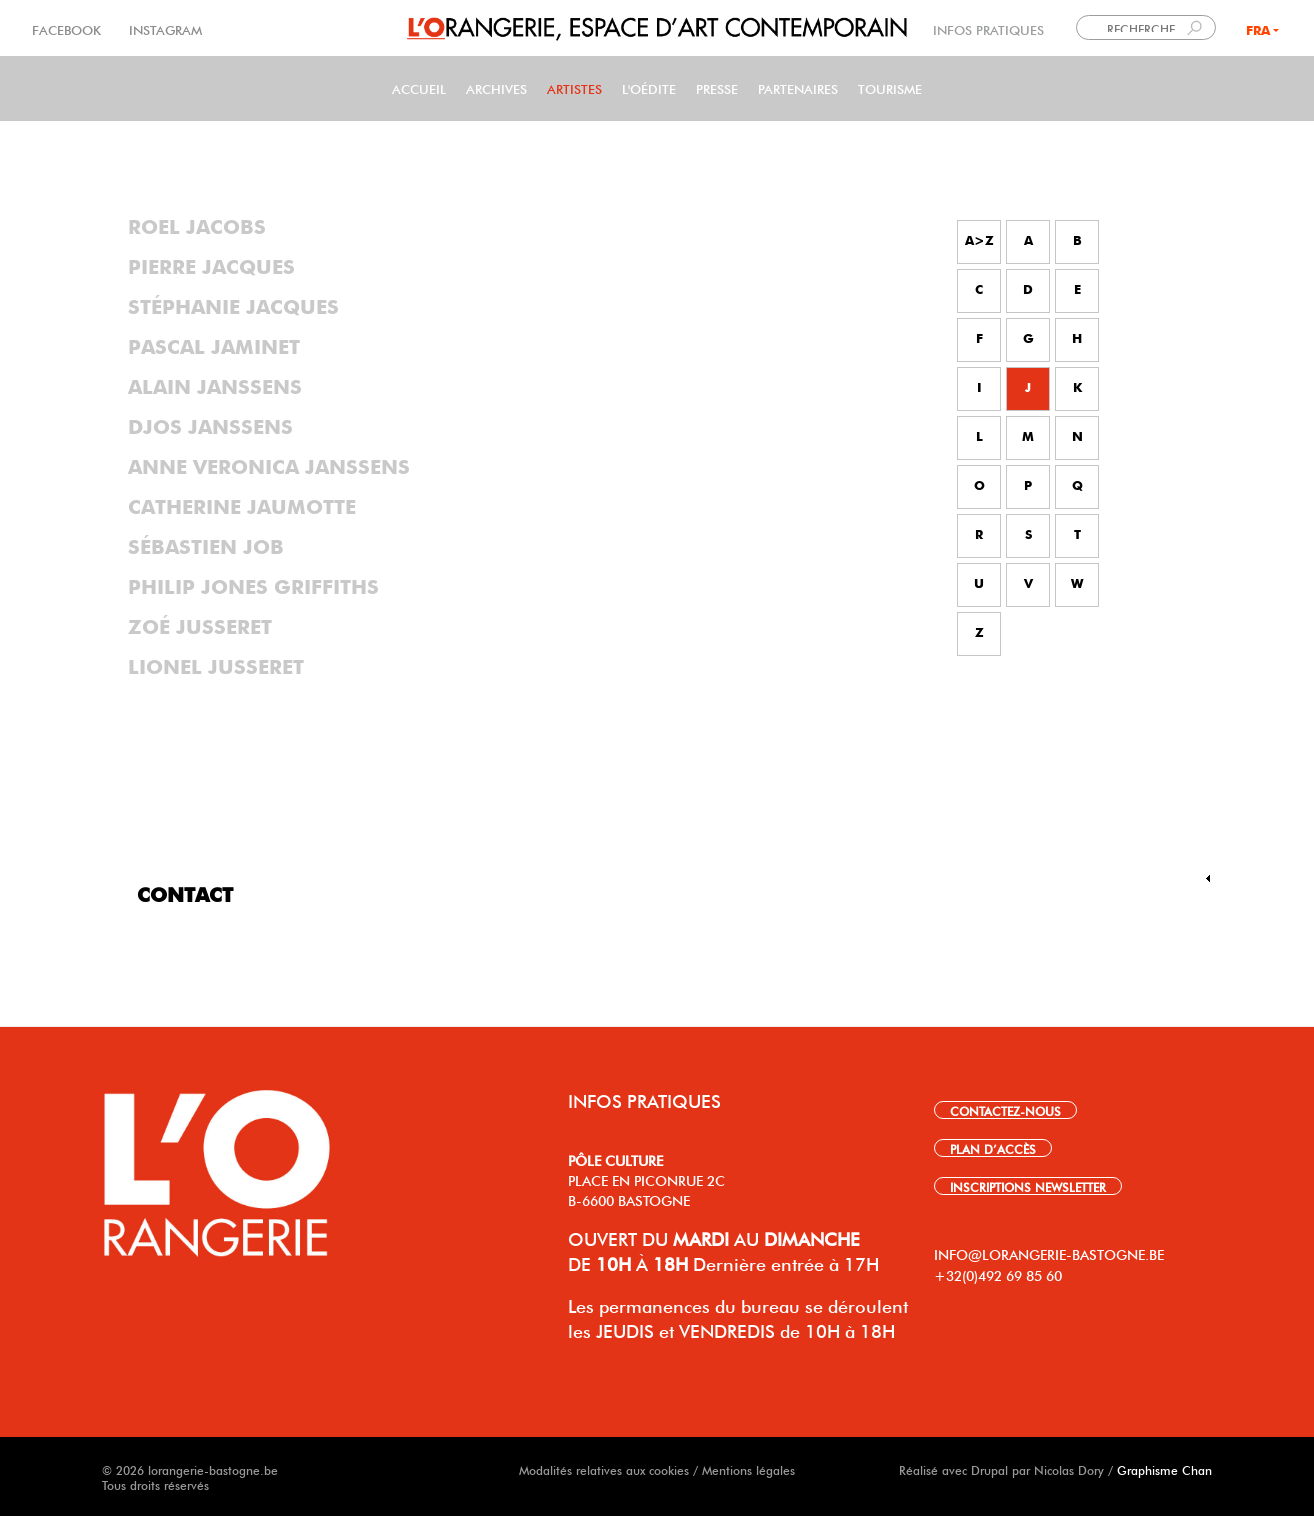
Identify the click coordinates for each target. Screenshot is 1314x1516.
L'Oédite (649, 87)
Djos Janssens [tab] (210, 428)
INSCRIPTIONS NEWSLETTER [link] (1028, 1186)
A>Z (979, 241)
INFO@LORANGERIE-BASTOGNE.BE (1049, 1253)
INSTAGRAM (163, 28)
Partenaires (798, 87)
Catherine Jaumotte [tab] (242, 508)
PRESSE (717, 87)
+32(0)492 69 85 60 (998, 1274)
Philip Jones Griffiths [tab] (253, 588)
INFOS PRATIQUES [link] (988, 28)
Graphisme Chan (1164, 1469)
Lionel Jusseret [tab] (216, 668)
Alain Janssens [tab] (215, 388)
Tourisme (890, 87)
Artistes (574, 87)
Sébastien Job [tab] (206, 548)
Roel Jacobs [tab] (197, 228)
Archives (496, 87)
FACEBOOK (68, 28)
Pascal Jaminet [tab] (214, 348)
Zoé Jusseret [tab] (200, 628)
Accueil (419, 87)
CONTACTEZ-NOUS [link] (1005, 1110)
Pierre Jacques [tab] (211, 268)
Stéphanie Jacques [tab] (233, 308)
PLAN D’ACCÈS (993, 1148)
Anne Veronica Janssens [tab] (269, 468)
